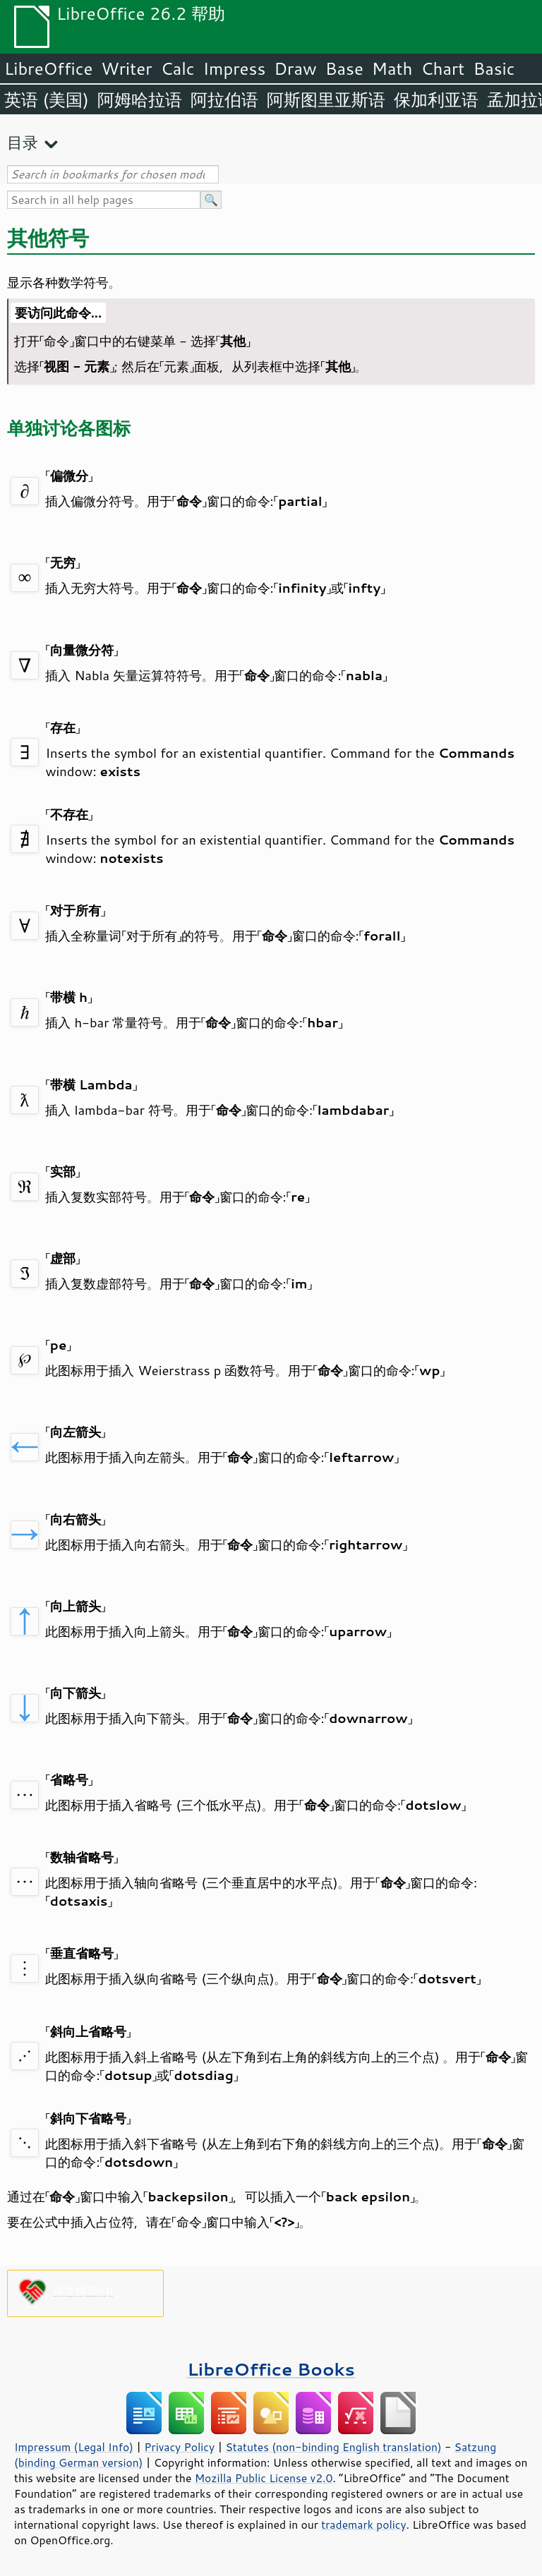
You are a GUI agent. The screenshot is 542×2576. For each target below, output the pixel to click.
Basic (493, 68)
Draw (295, 68)
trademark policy (363, 2524)
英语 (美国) (46, 99)
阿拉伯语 (224, 99)
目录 (22, 142)
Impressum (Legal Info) (73, 2447)
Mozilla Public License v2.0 (264, 2478)
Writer (126, 68)
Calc (178, 68)
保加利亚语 (436, 99)
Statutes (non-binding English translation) (333, 2447)
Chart (442, 68)
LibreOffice (48, 68)
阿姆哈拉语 (139, 99)
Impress (234, 68)
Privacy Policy (179, 2447)
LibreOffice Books (271, 2369)
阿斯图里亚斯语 (326, 99)
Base (344, 68)
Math (392, 68)
